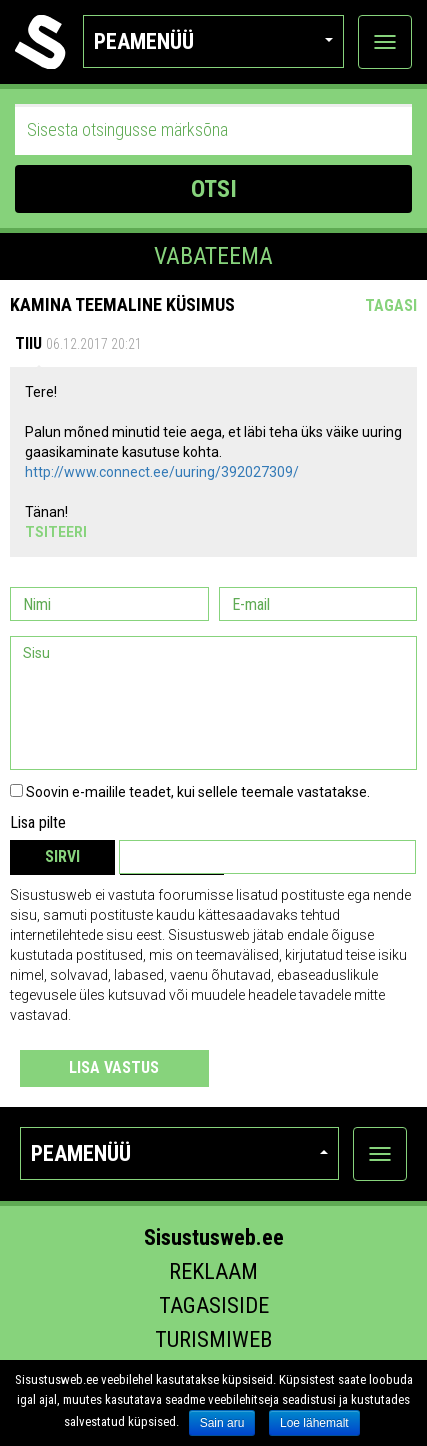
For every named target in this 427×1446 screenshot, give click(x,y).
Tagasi (391, 305)
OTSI (214, 189)
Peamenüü (213, 41)
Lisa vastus (114, 1067)
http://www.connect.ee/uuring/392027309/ (162, 472)
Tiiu (28, 343)
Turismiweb (213, 1339)
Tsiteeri (56, 532)
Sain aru (222, 1423)
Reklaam (213, 1271)
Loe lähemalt (314, 1423)
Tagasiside (214, 1305)
